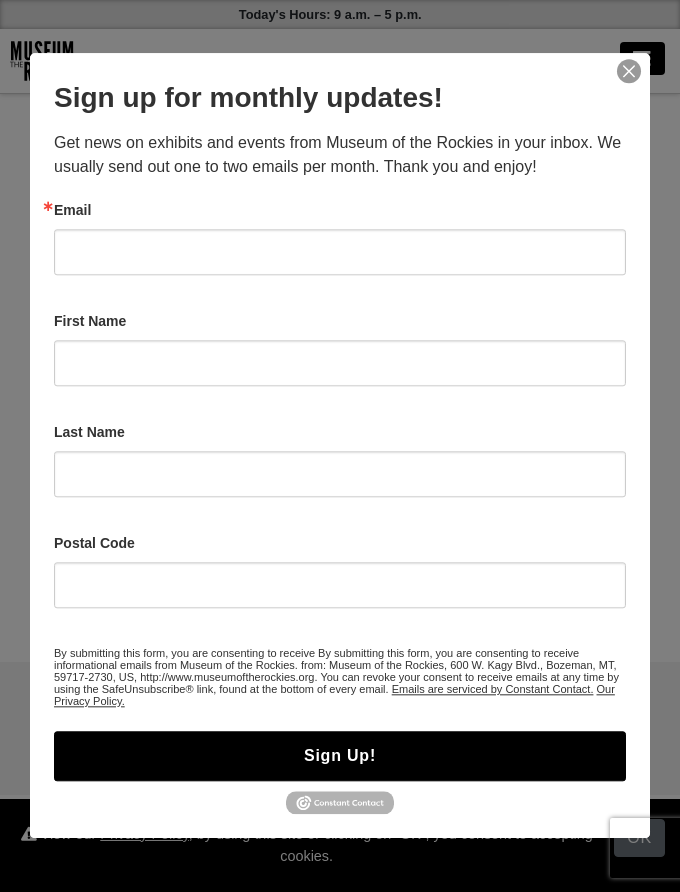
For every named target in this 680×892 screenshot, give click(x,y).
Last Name (89, 432)
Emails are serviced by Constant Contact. (493, 689)
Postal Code (94, 543)
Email (72, 210)
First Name (90, 321)
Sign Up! (340, 755)
